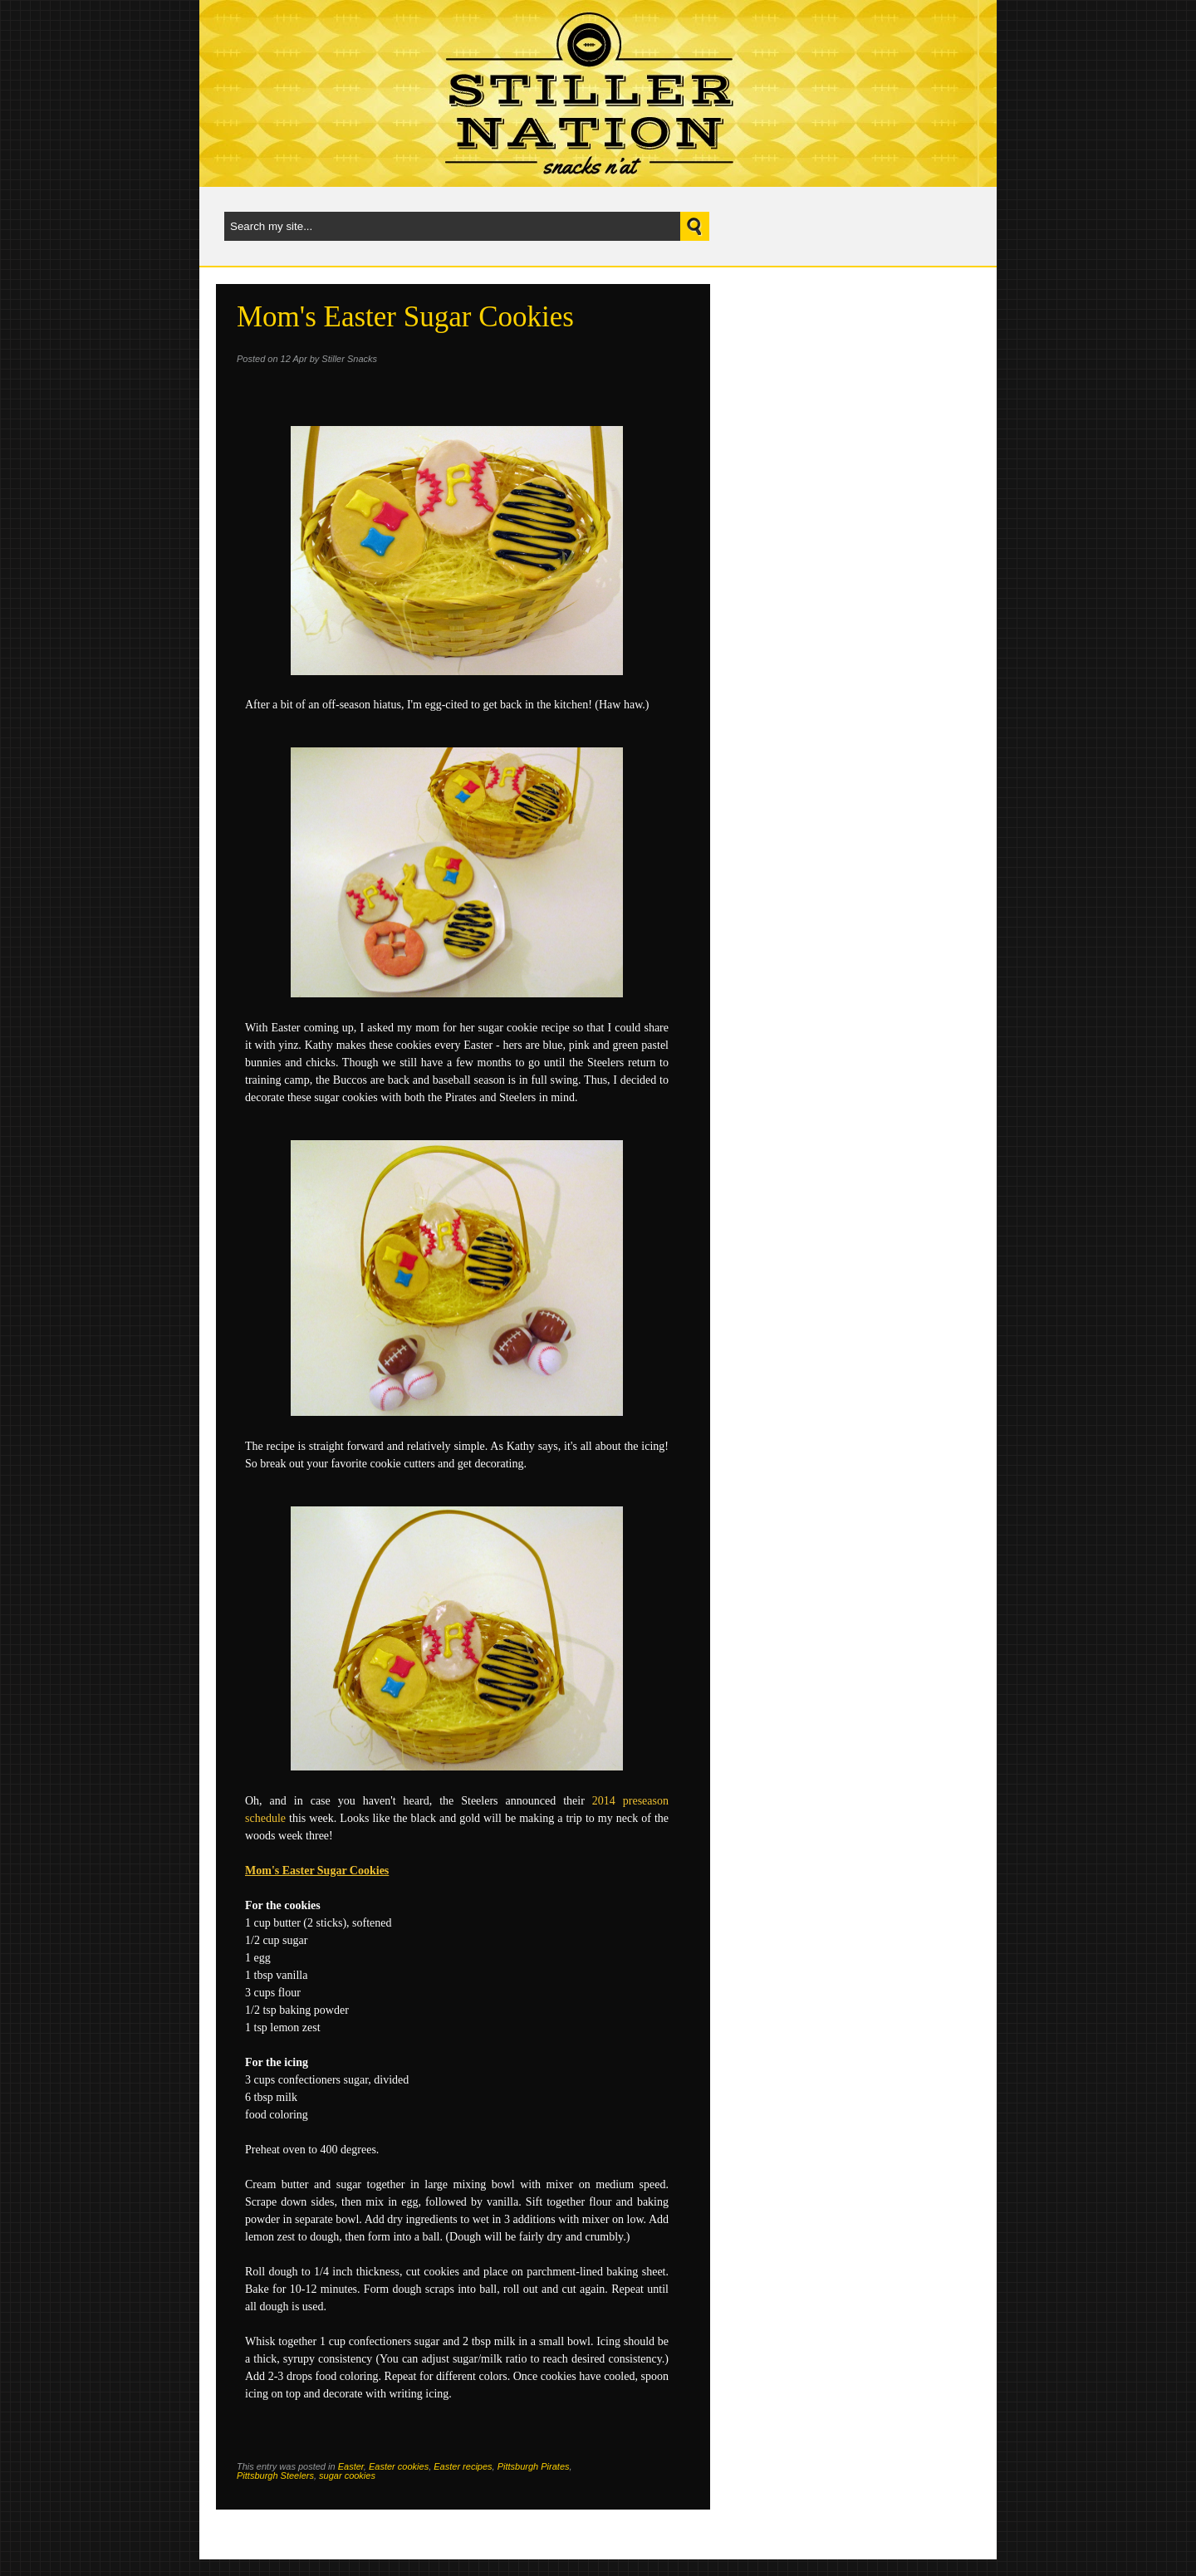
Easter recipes (463, 2466)
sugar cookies (347, 2476)
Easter (351, 2466)
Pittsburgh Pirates (534, 2466)
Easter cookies (399, 2466)
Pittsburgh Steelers (275, 2476)
